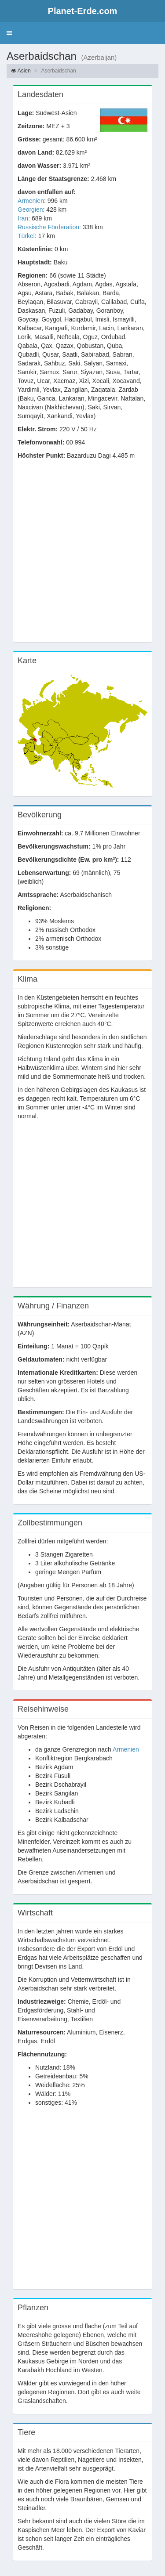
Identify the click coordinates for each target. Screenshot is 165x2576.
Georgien (30, 209)
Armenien (31, 200)
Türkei (26, 235)
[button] (9, 33)
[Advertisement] (82, 555)
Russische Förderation (48, 227)
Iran (23, 218)
